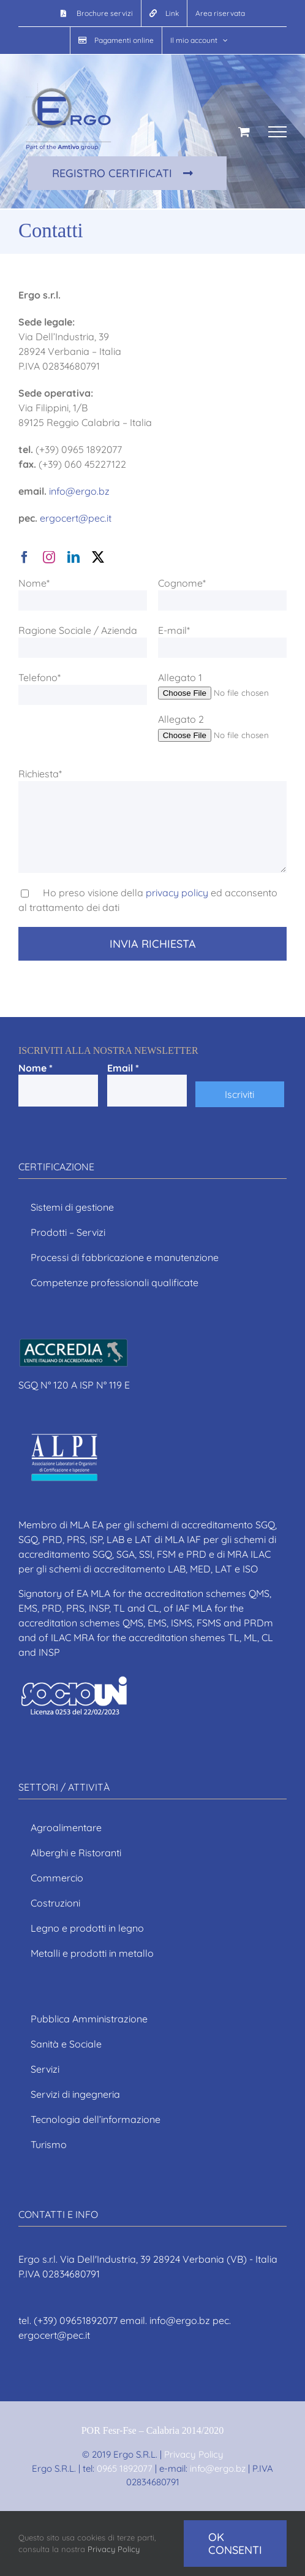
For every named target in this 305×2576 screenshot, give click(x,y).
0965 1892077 (124, 2468)
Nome (35, 1068)
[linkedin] (73, 557)
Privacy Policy (194, 2454)
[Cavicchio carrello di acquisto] (244, 131)
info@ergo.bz (79, 491)
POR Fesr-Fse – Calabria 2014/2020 (152, 2430)
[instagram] (49, 557)
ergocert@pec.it (75, 518)
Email (123, 1068)
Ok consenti (235, 2543)
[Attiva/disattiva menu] (277, 131)
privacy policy (177, 892)
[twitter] (98, 557)
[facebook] (24, 557)
